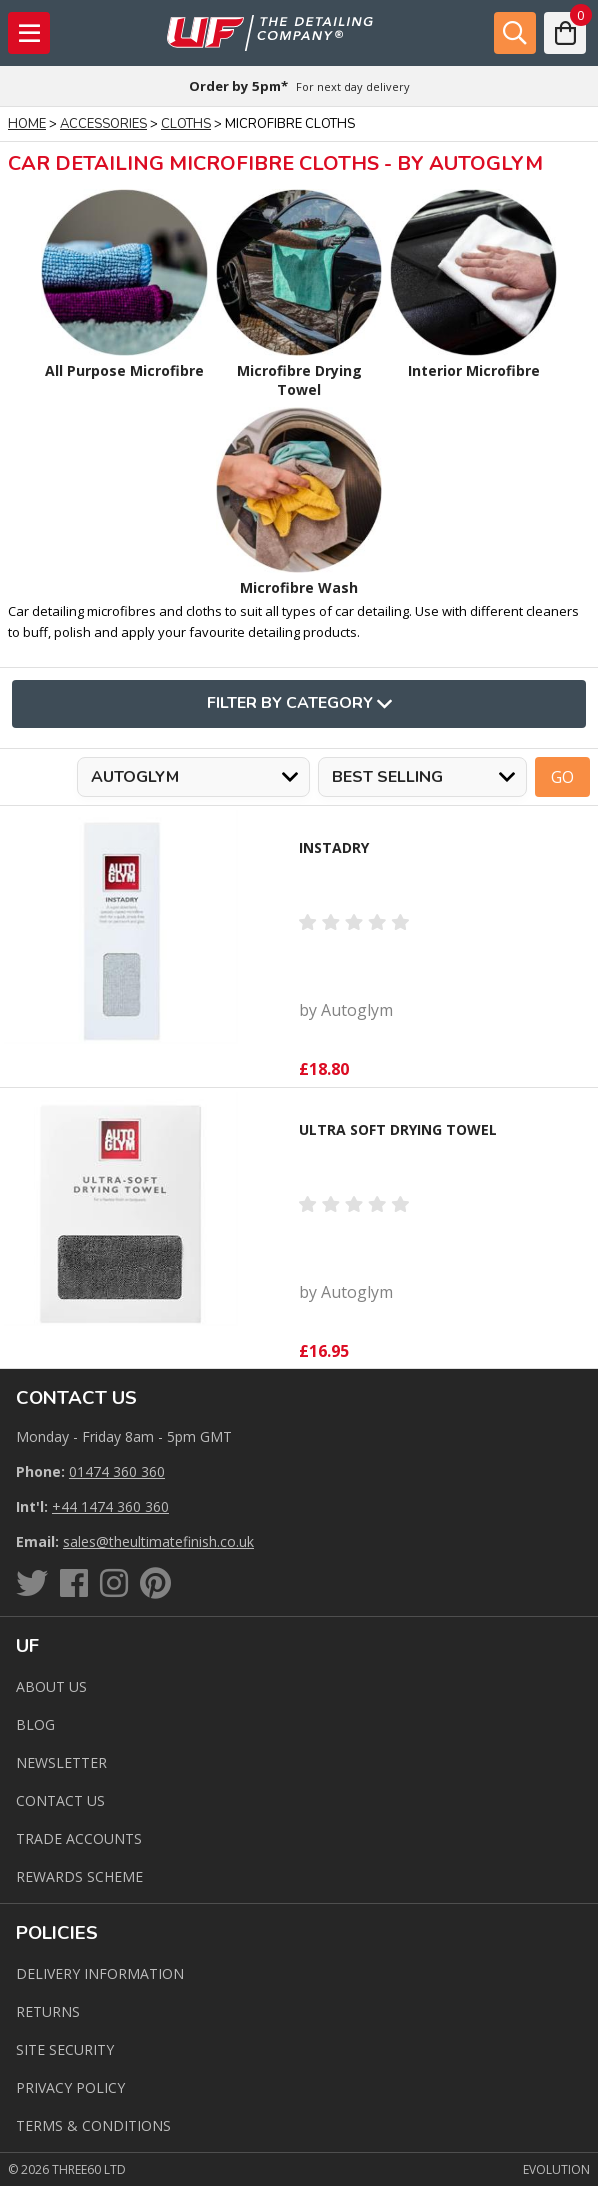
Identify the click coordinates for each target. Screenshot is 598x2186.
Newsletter (61, 1762)
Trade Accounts (79, 1838)
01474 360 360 (117, 1471)
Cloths (186, 124)
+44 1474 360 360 (110, 1506)
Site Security (65, 2049)
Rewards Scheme (79, 1876)
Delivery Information (100, 1973)
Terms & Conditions (93, 2125)
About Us (51, 1686)
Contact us (60, 1800)
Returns (48, 2011)
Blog (35, 1724)
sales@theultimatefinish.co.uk (158, 1541)
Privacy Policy (70, 2087)
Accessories (103, 124)
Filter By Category (299, 704)
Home (27, 124)
